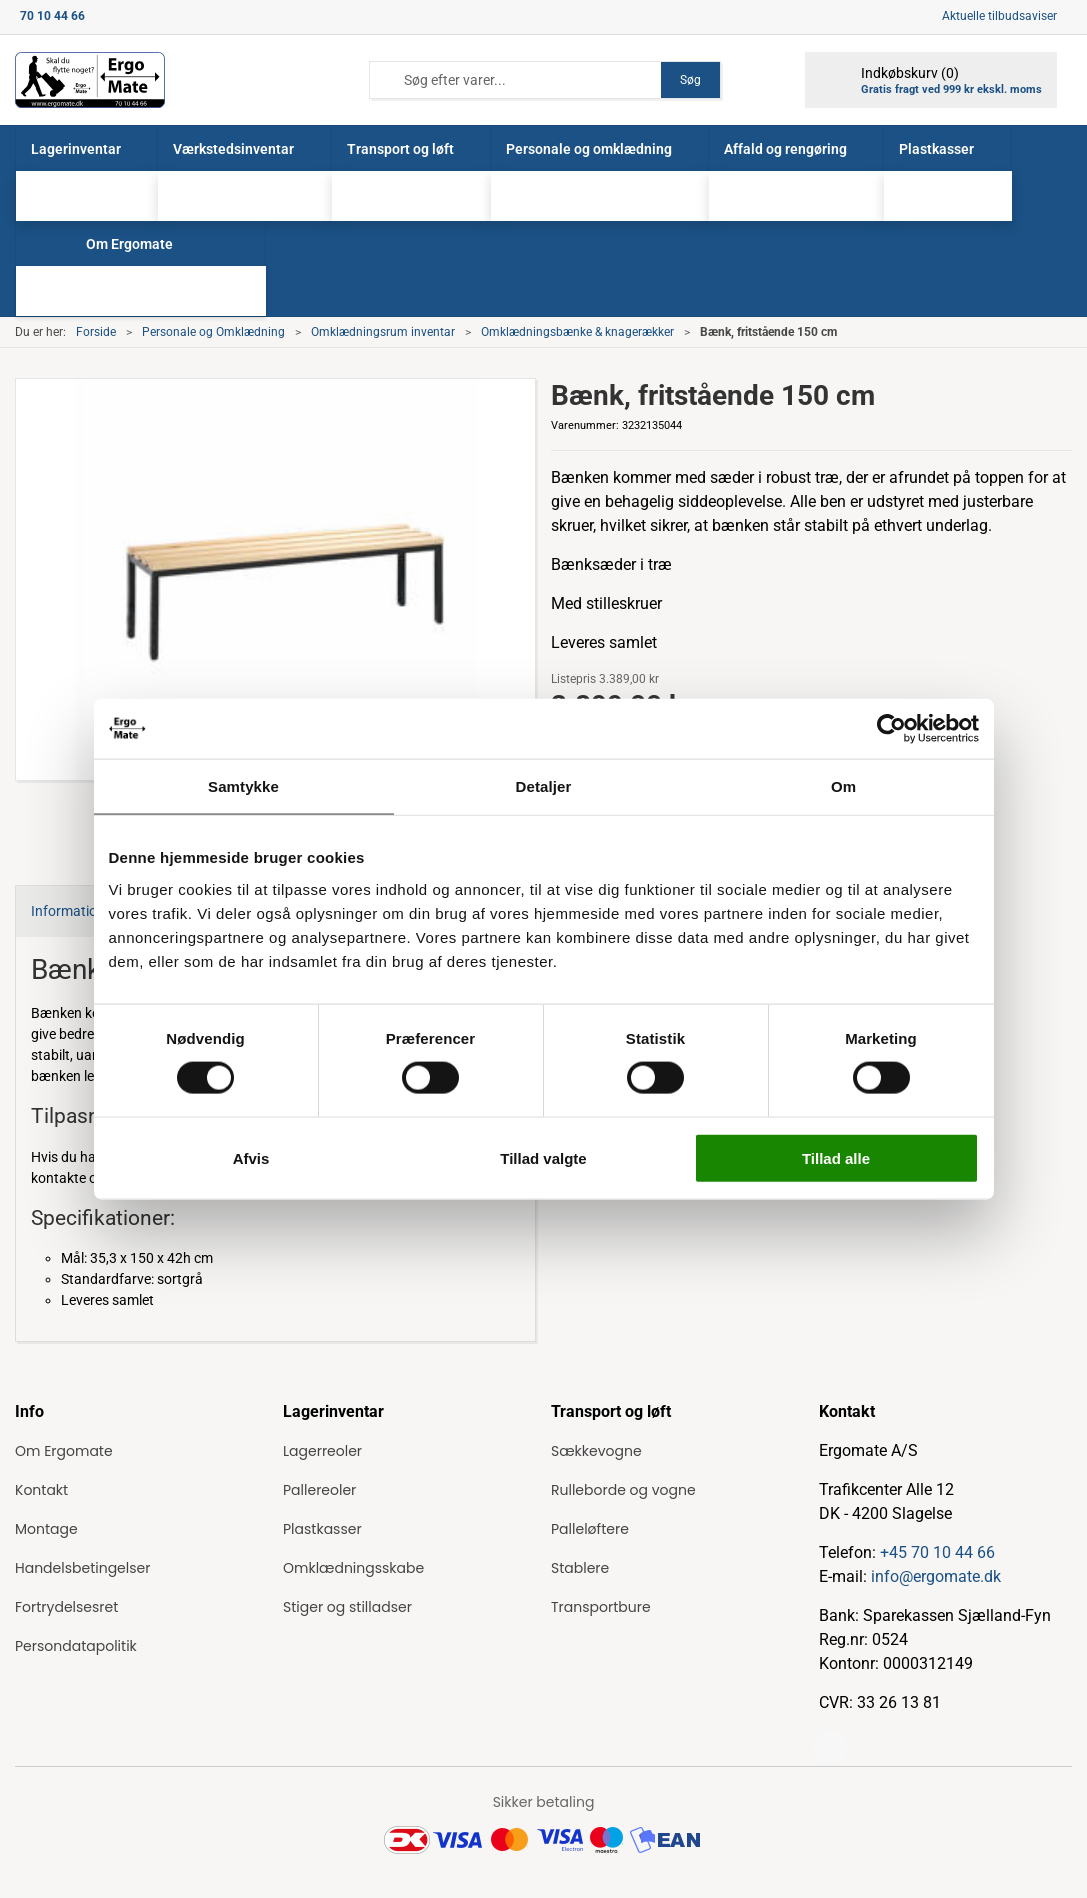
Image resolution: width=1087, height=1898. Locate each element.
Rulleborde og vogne (623, 1490)
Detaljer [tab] (544, 786)
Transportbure (601, 1607)
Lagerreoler (322, 1451)
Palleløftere (590, 1529)
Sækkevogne (596, 1451)
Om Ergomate (64, 1451)
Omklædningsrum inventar (383, 332)
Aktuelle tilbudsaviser (999, 16)
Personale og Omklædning (213, 332)
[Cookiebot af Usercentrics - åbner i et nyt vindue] (891, 729)
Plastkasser (322, 1529)
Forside (96, 332)
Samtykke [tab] (243, 786)
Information (68, 911)
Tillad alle (836, 1157)
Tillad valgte (543, 1157)
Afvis (251, 1157)
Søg (690, 80)
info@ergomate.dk (936, 1576)
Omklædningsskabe (353, 1568)
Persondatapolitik (76, 1646)
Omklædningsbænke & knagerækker (577, 332)
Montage (46, 1529)
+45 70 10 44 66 (937, 1552)
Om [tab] (843, 786)
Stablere (580, 1568)
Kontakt (41, 1490)
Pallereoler (319, 1490)
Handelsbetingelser (82, 1568)
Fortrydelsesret (66, 1607)
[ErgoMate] (90, 80)
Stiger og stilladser (347, 1607)
